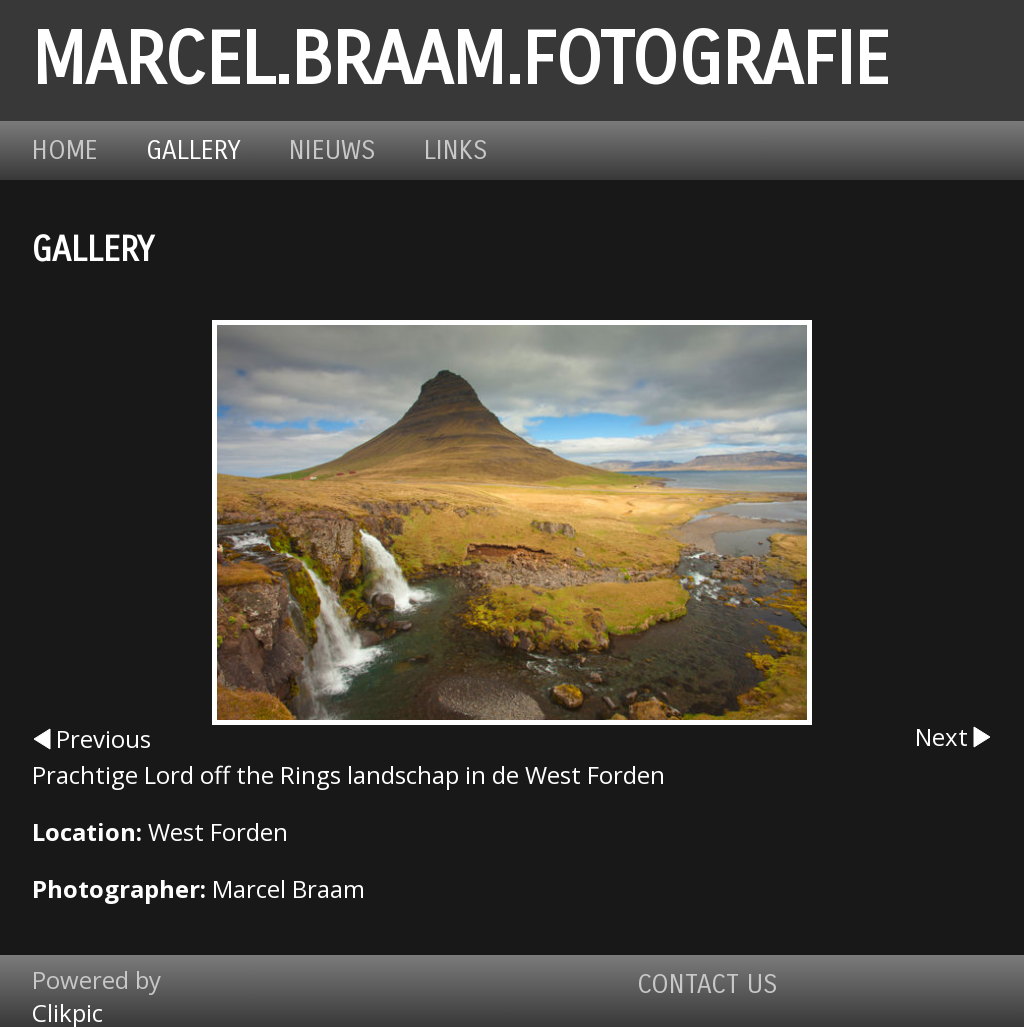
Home (65, 150)
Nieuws (332, 150)
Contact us (707, 984)
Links (456, 150)
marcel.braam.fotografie (460, 60)
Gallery (193, 150)
